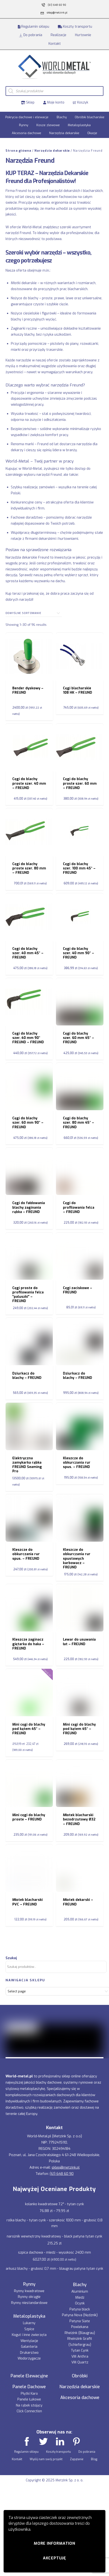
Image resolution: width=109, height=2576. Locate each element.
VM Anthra (79, 2356)
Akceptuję (54, 2558)
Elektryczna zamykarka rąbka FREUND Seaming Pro (27, 1465)
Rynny (23, 125)
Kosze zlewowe (48, 125)
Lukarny (29, 2323)
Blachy (62, 117)
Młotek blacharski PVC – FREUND (27, 1902)
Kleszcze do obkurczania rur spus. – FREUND (76, 1462)
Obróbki (80, 2376)
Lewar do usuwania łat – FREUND (79, 1641)
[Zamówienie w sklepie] (34, 613)
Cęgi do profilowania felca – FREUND (78, 1207)
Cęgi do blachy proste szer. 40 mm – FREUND (29, 783)
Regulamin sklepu (33, 26)
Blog (94, 2459)
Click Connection (29, 2411)
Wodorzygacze (29, 2358)
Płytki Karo (29, 2393)
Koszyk (80, 102)
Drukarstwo (29, 2352)
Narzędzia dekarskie (64, 133)
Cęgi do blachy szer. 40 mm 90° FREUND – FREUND (28, 1037)
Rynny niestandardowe (29, 2303)
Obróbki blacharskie (89, 117)
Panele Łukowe (29, 2399)
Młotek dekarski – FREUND (78, 1902)
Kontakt (54, 43)
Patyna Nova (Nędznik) (80, 2315)
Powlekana (79, 2327)
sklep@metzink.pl (66, 2167)
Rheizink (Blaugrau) (80, 2333)
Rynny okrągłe (29, 2297)
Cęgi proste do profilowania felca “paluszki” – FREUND (28, 1295)
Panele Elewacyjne (29, 2376)
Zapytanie (76, 2459)
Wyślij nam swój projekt (46, 2459)
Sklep (28, 102)
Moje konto (53, 102)
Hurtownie (83, 35)
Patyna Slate (79, 2321)
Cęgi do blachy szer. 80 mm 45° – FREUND (78, 1122)
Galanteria (29, 2346)
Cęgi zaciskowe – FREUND (77, 1290)
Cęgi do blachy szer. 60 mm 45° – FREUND (78, 1037)
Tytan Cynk (80, 2350)
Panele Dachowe (29, 2387)
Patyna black (79, 2309)
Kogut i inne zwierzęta (29, 2335)
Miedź (79, 2297)
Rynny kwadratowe (29, 2291)
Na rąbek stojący (29, 2405)
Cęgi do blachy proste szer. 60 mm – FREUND (80, 783)
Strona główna (18, 151)
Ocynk (80, 2303)
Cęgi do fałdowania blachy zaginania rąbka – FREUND (28, 1207)
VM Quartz (79, 2362)
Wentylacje (29, 2341)
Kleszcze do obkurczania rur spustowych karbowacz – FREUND (76, 1558)
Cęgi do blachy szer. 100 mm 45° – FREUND (79, 868)
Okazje (92, 133)
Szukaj (11, 1958)
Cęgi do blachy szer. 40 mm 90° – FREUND (78, 953)
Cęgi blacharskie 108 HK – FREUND (77, 690)
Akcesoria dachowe (26, 133)
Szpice (29, 2329)
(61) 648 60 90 (62, 2173)
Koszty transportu (75, 26)
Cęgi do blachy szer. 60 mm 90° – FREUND (27, 1122)
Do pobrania (30, 35)
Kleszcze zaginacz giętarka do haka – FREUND (28, 1643)
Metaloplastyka (79, 125)
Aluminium (79, 2291)
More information (54, 2543)
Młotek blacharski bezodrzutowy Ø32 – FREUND (79, 1819)
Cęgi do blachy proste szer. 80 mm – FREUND (29, 868)
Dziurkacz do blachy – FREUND (26, 1375)
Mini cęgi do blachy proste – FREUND (28, 1817)
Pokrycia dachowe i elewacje (26, 117)
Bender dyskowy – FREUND (27, 690)
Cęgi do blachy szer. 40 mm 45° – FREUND (27, 953)
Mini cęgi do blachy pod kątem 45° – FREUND (28, 1728)
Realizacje (58, 35)
